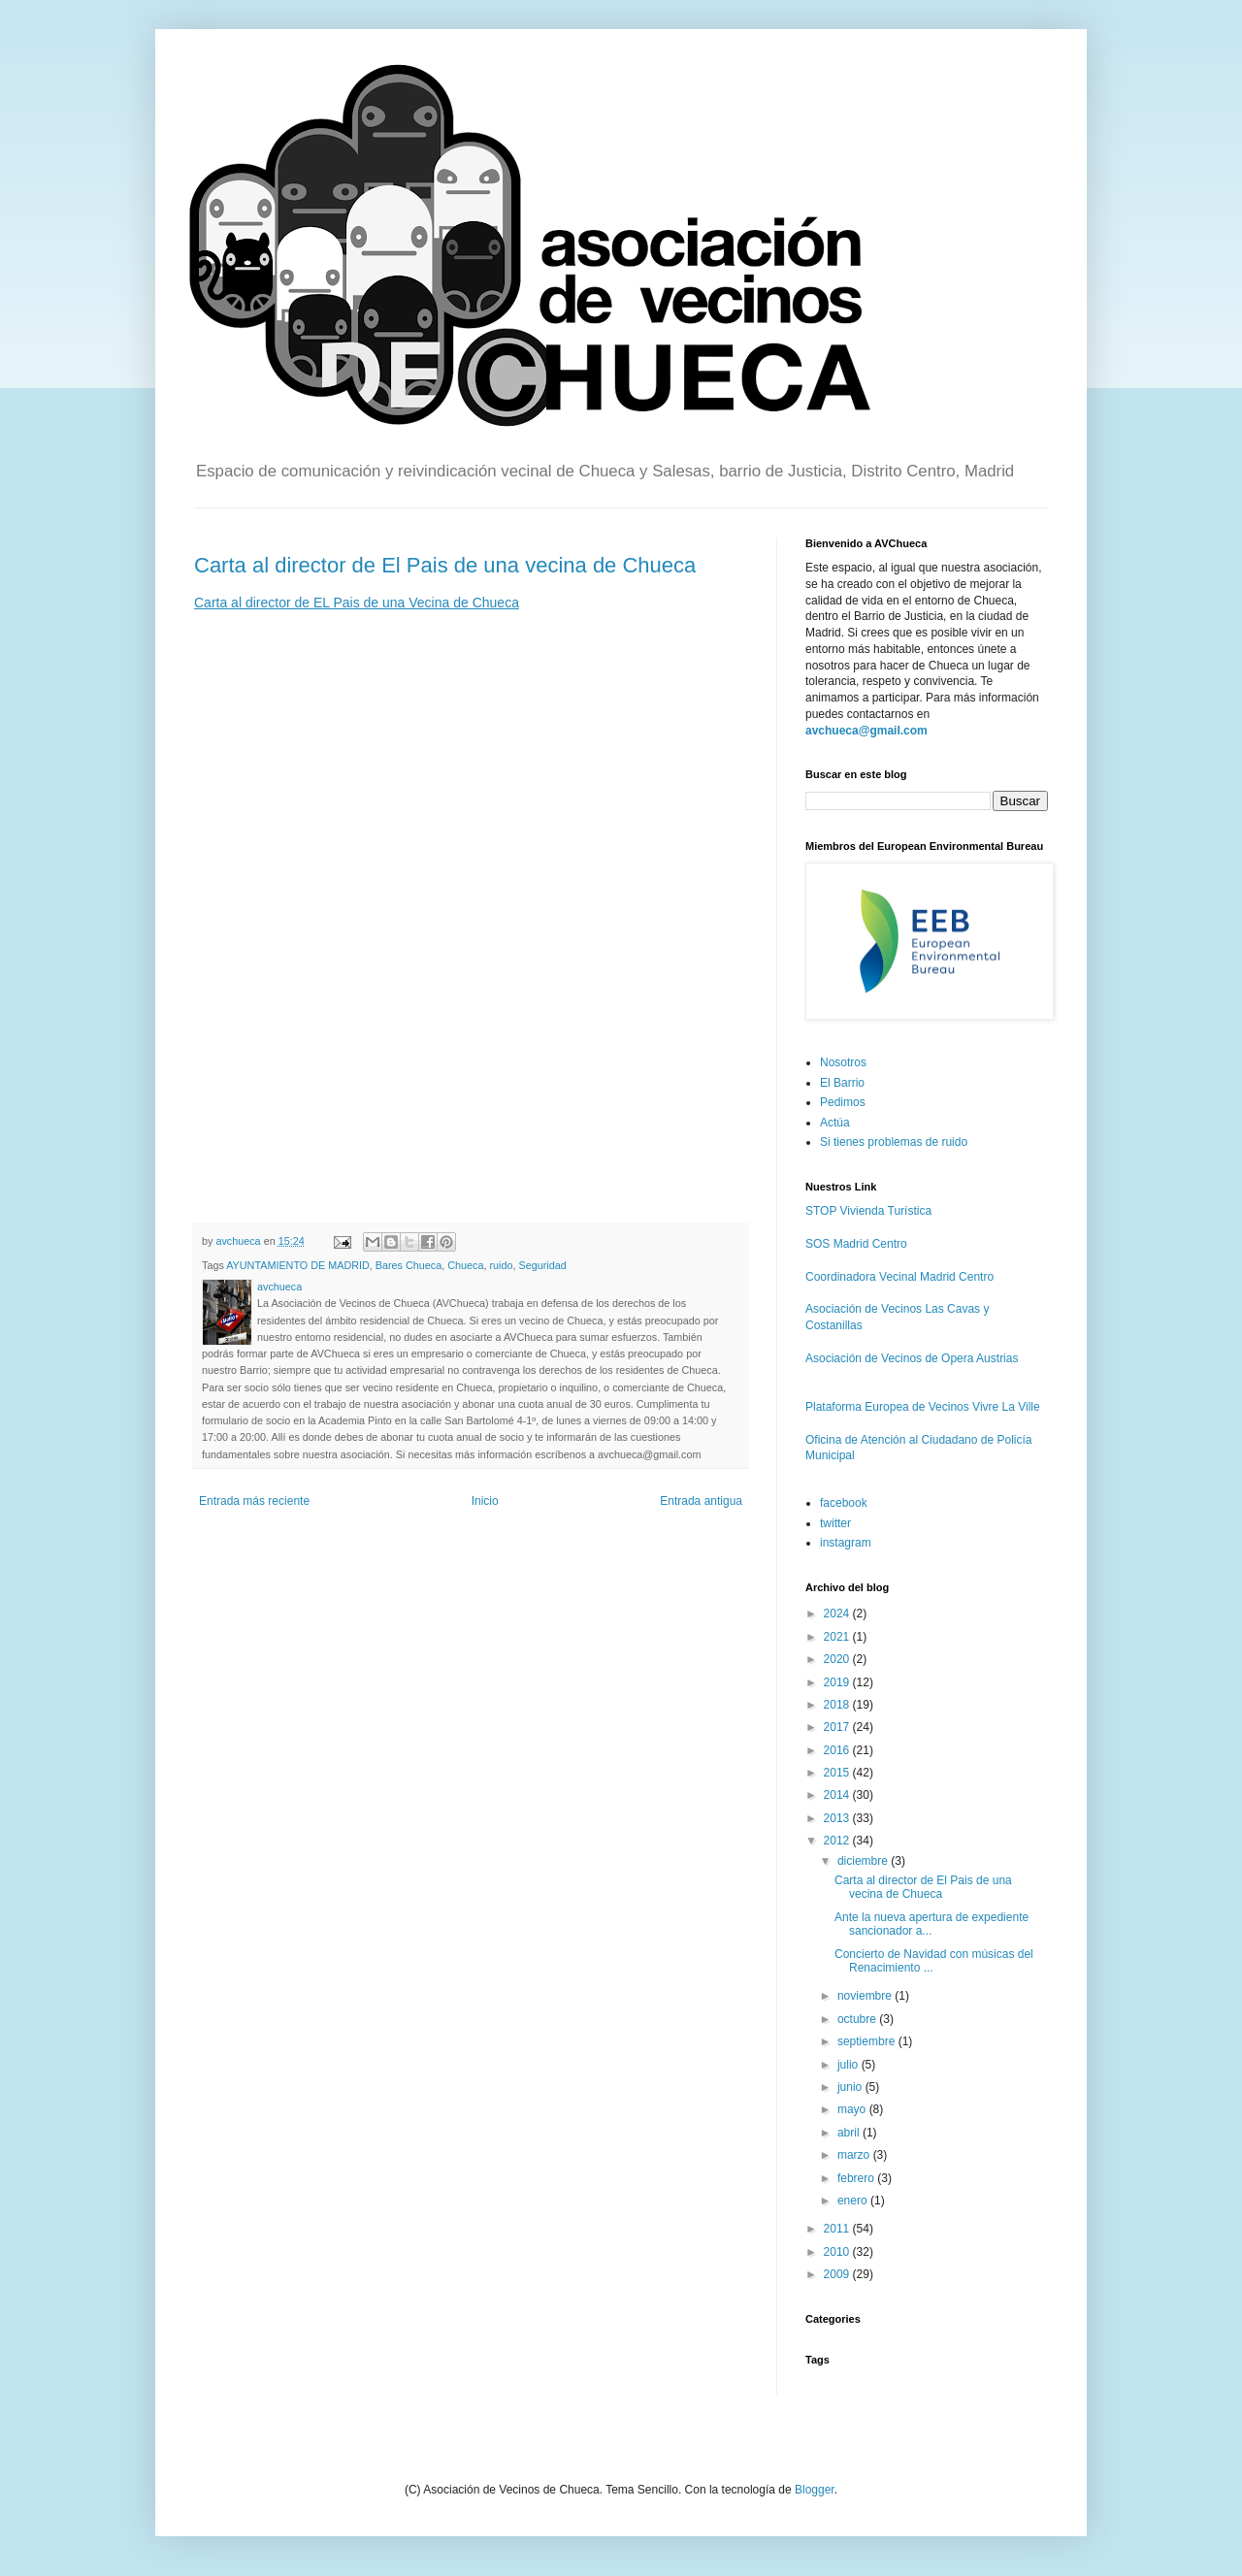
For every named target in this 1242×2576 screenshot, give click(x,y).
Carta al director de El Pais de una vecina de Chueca (445, 565)
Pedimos (843, 1102)
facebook (843, 1503)
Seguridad (542, 1265)
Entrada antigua (701, 1501)
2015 (838, 1772)
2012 (838, 1840)
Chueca (465, 1265)
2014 (838, 1795)
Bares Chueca (408, 1265)
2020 (838, 1659)
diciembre (864, 1861)
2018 (838, 1705)
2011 (838, 2228)
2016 (838, 1750)
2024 (838, 1613)
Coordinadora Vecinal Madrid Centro (899, 1277)
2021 (838, 1637)
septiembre (868, 2041)
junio (851, 2087)
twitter (835, 1523)
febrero (857, 2178)
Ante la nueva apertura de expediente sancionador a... (931, 1924)
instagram (845, 1542)
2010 (838, 2252)
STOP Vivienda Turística (868, 1211)
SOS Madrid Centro (856, 1244)
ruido (500, 1265)
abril (850, 2132)
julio (849, 2064)
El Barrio (842, 1083)
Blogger (814, 2489)
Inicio (485, 1501)
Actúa (835, 1122)
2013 (838, 1818)
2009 (838, 2274)
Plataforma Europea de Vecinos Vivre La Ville (922, 1407)
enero (853, 2200)
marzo (855, 2155)
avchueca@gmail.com (866, 730)
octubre (858, 2019)
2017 (838, 1727)
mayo (853, 2109)
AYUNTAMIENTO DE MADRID (298, 1265)
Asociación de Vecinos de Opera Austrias (911, 1358)
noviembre (866, 1996)
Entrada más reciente (254, 1501)
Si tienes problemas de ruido (893, 1142)
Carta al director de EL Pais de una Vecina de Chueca (356, 602)
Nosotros (843, 1062)
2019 (838, 1682)
